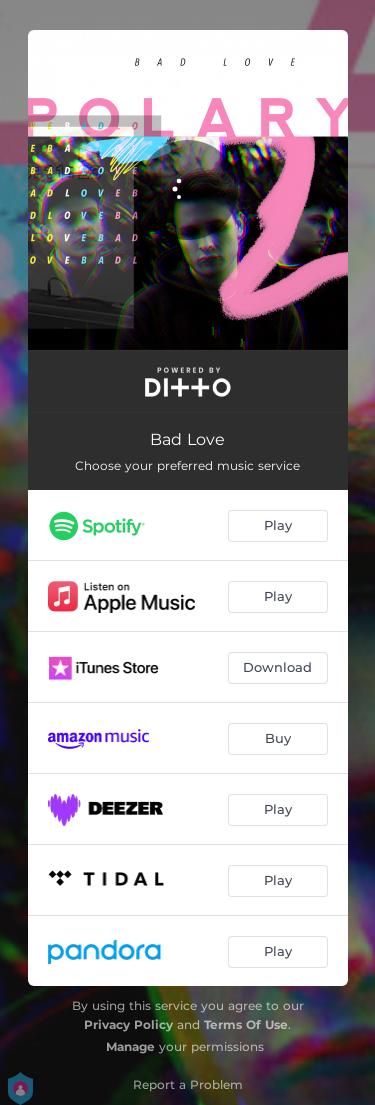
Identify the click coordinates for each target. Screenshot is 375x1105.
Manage (130, 1046)
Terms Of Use (246, 1024)
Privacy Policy (128, 1024)
